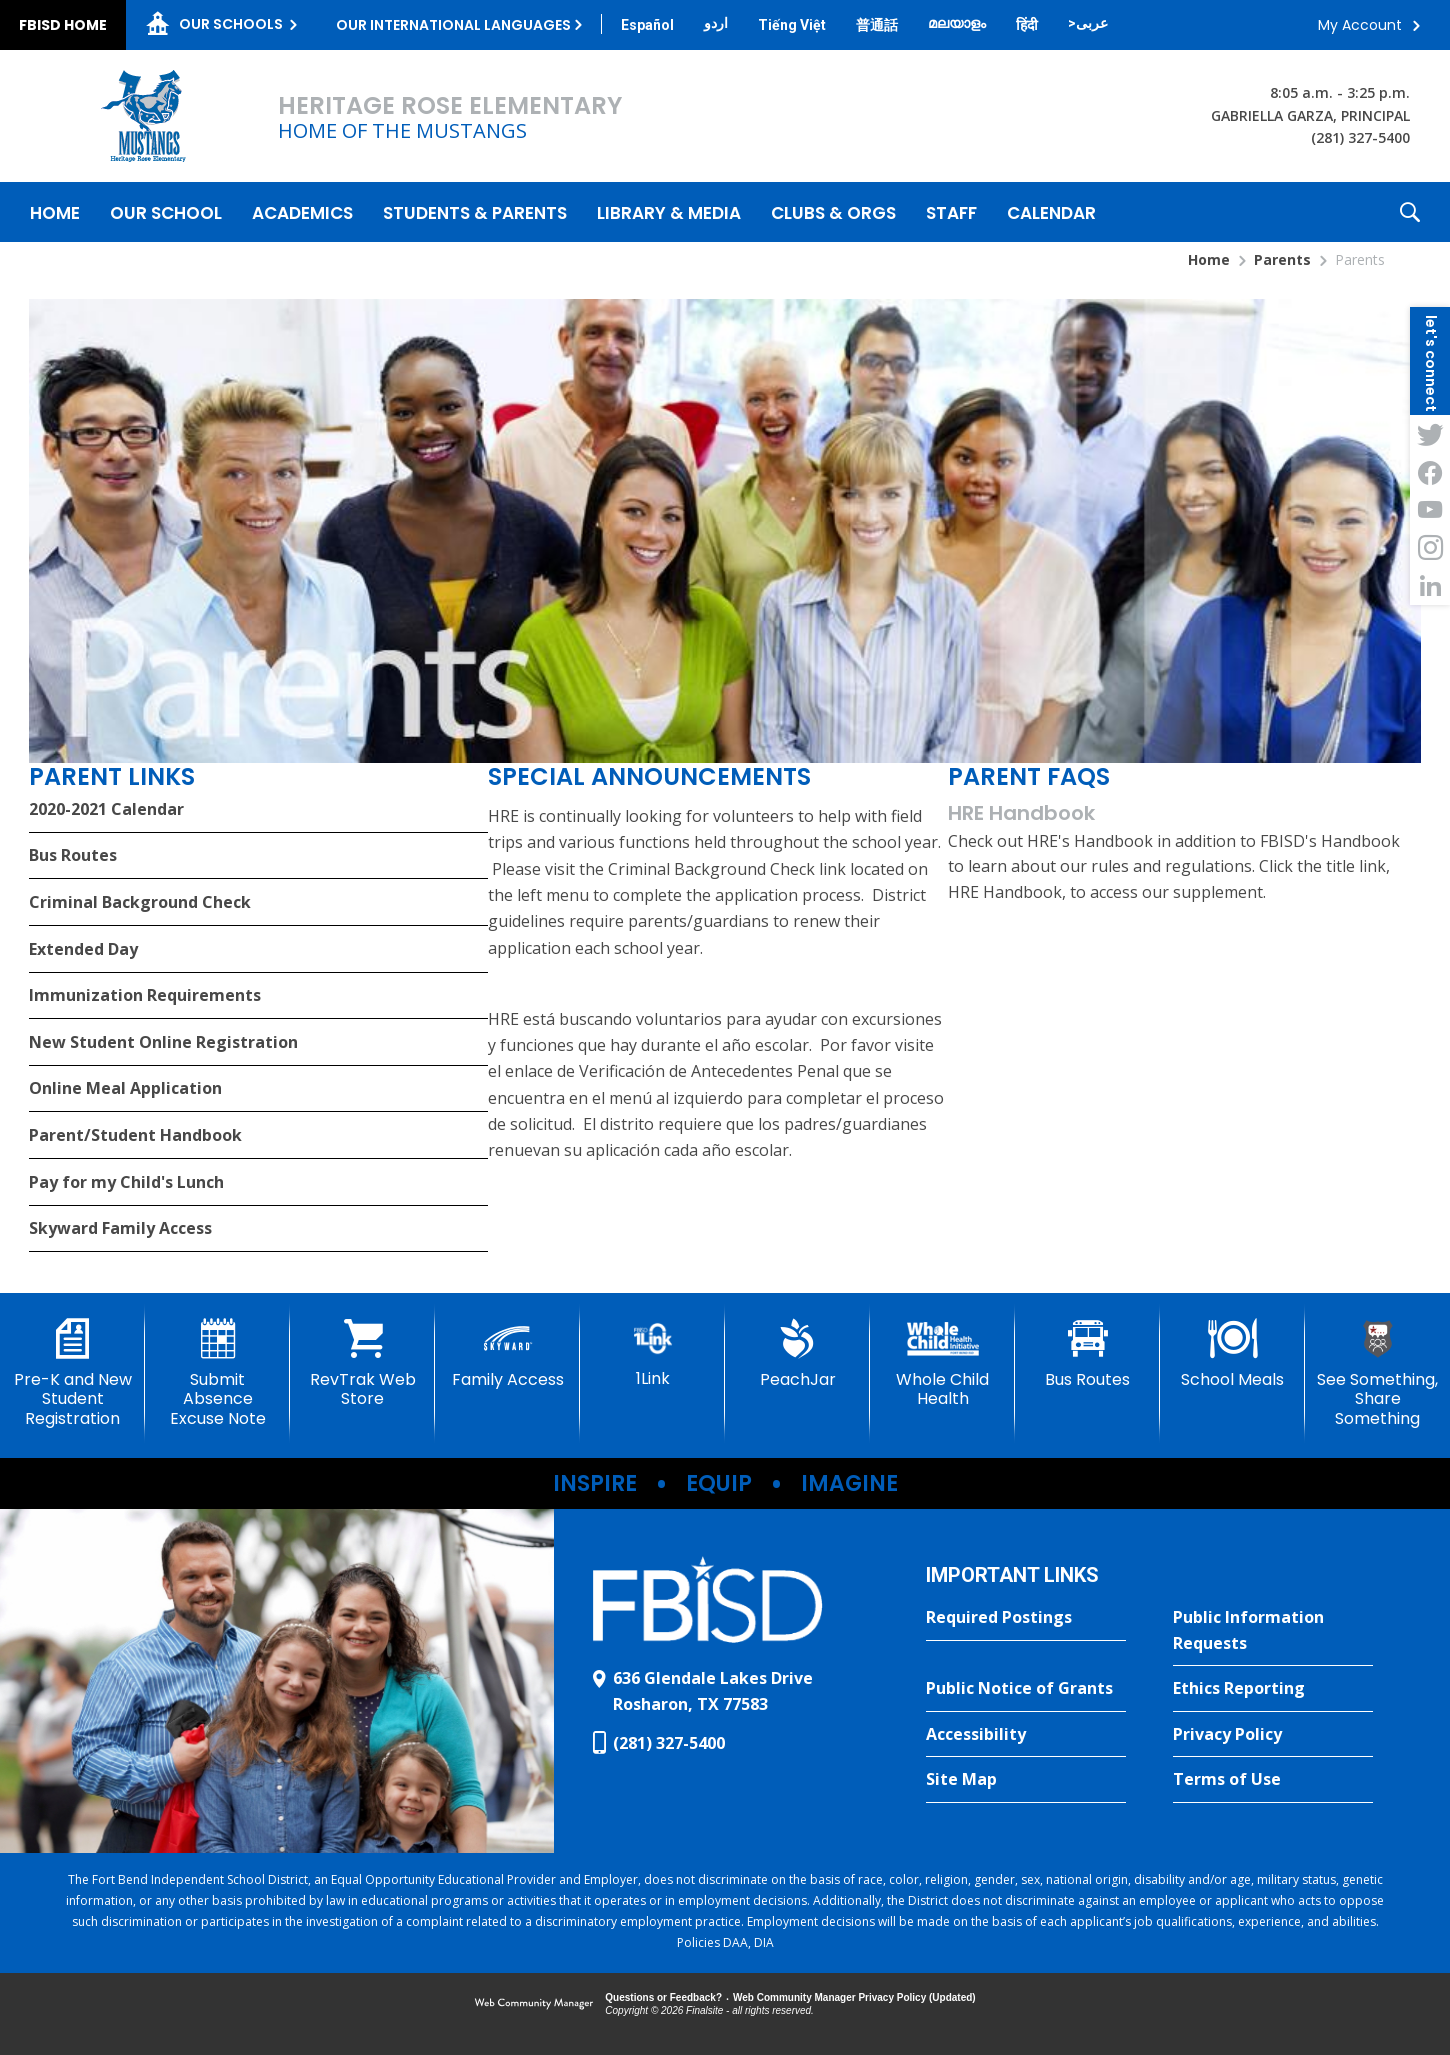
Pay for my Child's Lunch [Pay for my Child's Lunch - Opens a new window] (126, 1182)
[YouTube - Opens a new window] (1430, 510)
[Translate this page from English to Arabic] (1088, 23)
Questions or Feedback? (663, 1997)
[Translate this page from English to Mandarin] (877, 25)
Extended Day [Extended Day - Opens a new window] (83, 949)
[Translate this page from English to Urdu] (716, 23)
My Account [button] (1360, 25)
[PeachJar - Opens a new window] (797, 1354)
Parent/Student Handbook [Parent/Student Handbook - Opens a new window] (135, 1135)
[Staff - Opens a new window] (951, 212)
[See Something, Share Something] (1377, 1373)
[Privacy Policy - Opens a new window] (1273, 1735)
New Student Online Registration (163, 1042)
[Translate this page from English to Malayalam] (957, 23)
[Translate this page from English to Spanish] (647, 25)
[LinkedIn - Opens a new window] (1430, 586)
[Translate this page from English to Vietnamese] (792, 25)
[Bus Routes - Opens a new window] (1087, 1354)
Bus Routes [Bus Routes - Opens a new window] (73, 855)
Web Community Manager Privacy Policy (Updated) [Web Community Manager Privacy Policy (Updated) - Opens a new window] (854, 1997)
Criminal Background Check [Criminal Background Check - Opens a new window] (140, 902)
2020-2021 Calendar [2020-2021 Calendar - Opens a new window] (106, 809)
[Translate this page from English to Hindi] (1027, 25)
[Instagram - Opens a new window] (1430, 548)
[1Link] (652, 1353)
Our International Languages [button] (453, 25)
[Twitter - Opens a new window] (1430, 434)
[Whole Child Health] (942, 1363)
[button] (1410, 212)
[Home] (55, 212)
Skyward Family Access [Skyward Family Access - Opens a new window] (120, 1228)
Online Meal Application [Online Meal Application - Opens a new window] (125, 1088)
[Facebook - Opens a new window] (1430, 472)
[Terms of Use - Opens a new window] (1273, 1780)
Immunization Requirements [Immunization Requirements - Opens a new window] (145, 995)
